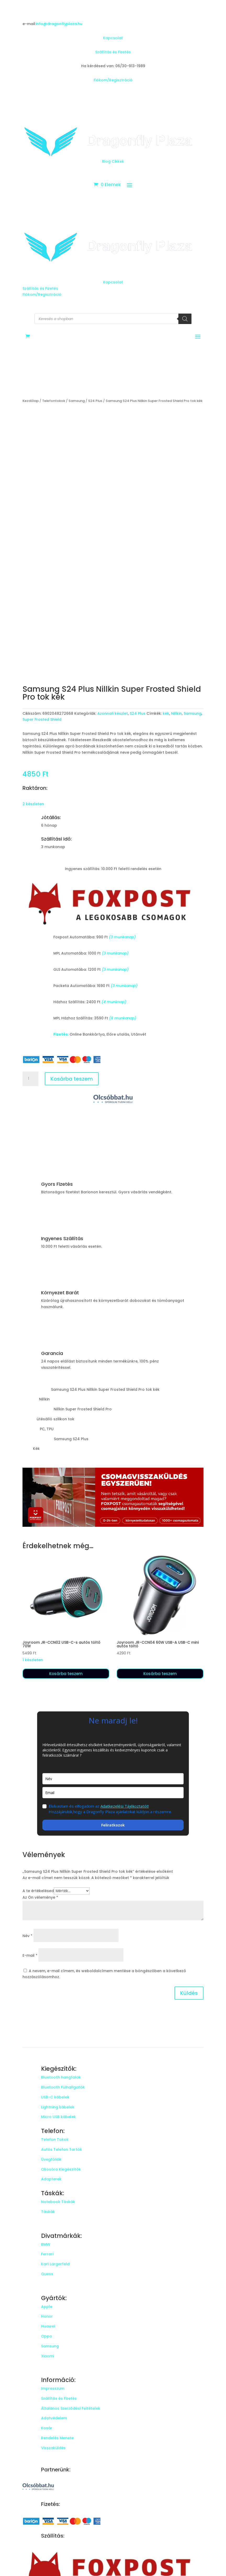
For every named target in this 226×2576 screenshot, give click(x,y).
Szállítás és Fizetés (113, 52)
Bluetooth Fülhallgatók (63, 2087)
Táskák (48, 2211)
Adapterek (51, 2179)
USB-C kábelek (55, 2097)
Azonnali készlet (112, 713)
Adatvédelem (54, 2418)
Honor (47, 2316)
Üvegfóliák (51, 2159)
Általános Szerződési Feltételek (70, 2408)
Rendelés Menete (57, 2438)
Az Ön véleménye (40, 1897)
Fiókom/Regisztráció (113, 80)
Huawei (48, 2326)
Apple (46, 2306)
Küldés (189, 1993)
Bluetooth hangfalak (61, 2077)
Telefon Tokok (55, 2139)
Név (27, 1935)
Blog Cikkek (113, 161)
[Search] (184, 319)
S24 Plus (95, 400)
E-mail (29, 1955)
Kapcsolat (113, 38)
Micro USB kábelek (58, 2116)
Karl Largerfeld (55, 2264)
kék (166, 713)
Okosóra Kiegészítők (61, 2169)
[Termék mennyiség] (30, 1078)
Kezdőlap (30, 400)
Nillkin (176, 713)
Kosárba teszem (71, 1078)
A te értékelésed (38, 1890)
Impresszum (52, 2388)
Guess (47, 2274)
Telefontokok (53, 400)
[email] (113, 1792)
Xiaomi (47, 2356)
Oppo (46, 2336)
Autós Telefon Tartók (61, 2149)
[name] (113, 1778)
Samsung (77, 400)
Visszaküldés (53, 2447)
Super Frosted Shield (41, 719)
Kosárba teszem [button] (66, 1673)
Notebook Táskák (58, 2201)
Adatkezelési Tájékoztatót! (124, 1806)
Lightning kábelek (57, 2107)
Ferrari (47, 2254)
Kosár (46, 2428)
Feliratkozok (113, 1825)
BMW (45, 2244)
